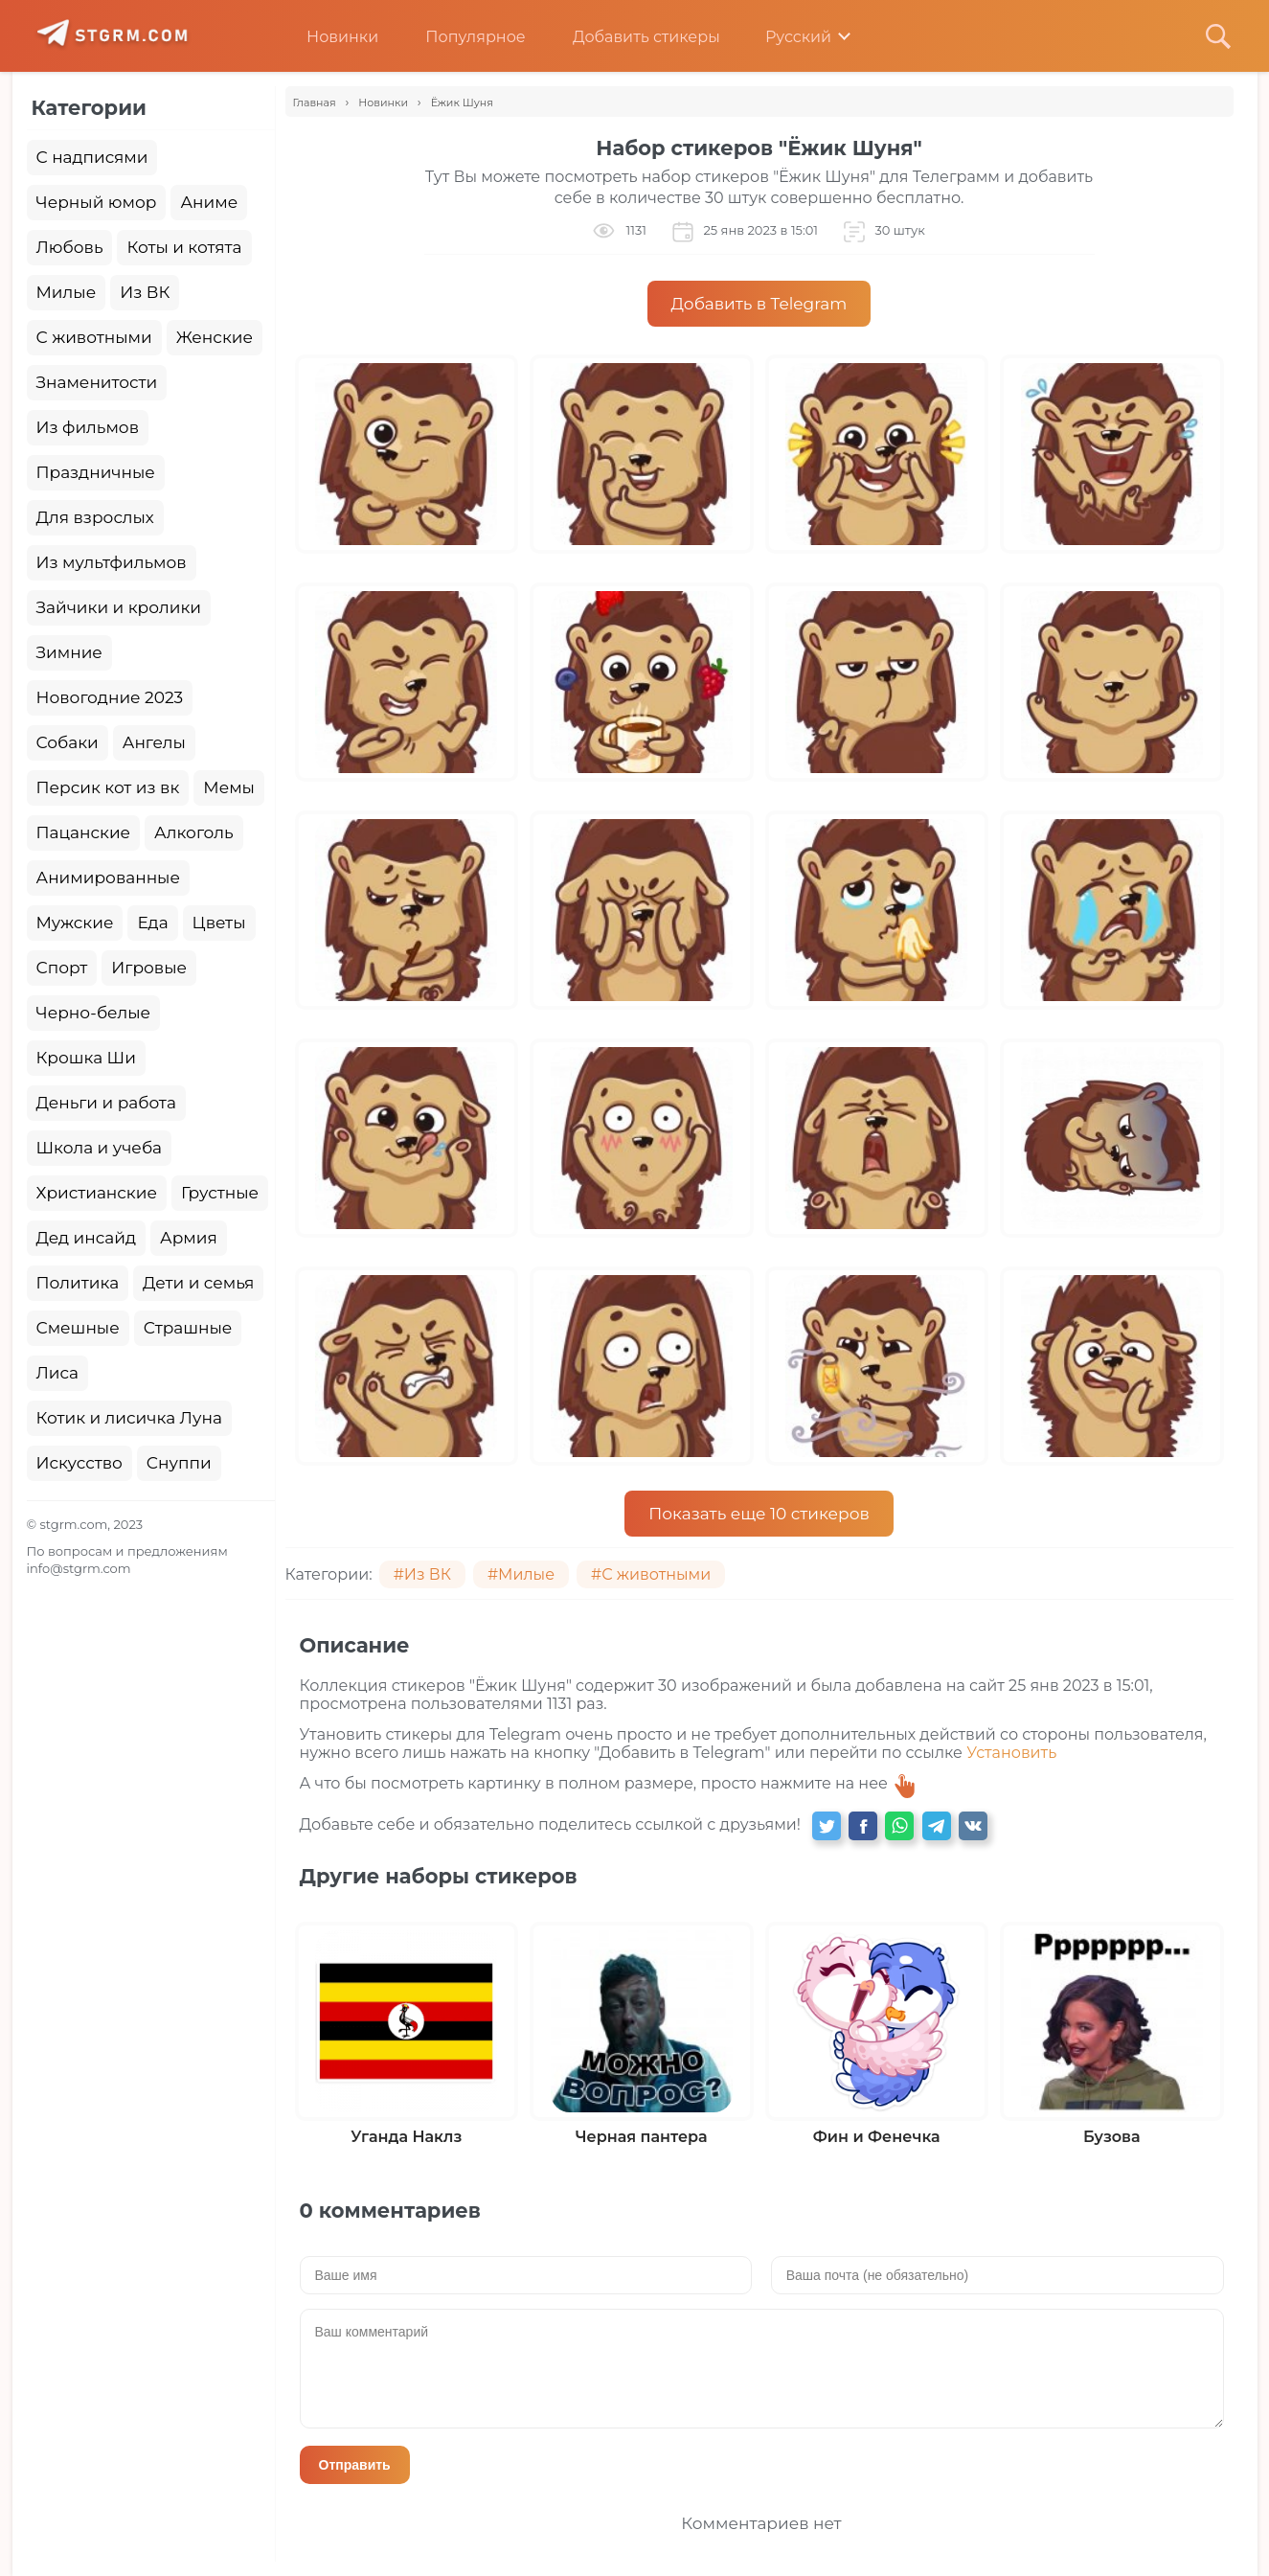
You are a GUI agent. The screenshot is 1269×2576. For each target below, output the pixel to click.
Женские (214, 337)
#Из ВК (422, 1574)
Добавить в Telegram (759, 303)
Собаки (67, 742)
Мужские (75, 922)
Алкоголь (194, 832)
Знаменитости (97, 382)
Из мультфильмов (111, 562)
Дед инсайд (86, 1237)
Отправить (355, 2465)
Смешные (78, 1327)
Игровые (149, 967)
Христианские (96, 1192)
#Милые (521, 1574)
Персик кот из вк (108, 787)
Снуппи (179, 1462)
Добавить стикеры (632, 37)
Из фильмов (87, 427)
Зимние (69, 652)
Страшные (188, 1327)
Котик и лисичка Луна (129, 1417)
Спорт (62, 967)
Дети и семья (198, 1282)
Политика (78, 1282)
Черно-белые (93, 1012)
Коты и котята (183, 247)
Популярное (461, 37)
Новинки (328, 37)
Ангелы (154, 742)
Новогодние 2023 (110, 697)
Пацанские (83, 832)
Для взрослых (95, 517)
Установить (1011, 1753)
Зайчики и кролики (119, 607)
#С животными (651, 1574)
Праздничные (95, 472)
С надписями (92, 157)
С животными (94, 337)
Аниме (209, 202)
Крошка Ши (86, 1057)
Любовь (69, 247)
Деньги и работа (106, 1102)
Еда (152, 922)
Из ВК (145, 292)
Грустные (220, 1192)
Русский (784, 37)
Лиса (57, 1372)
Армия (188, 1237)
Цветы (219, 922)
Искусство (79, 1462)
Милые (66, 292)
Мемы (229, 787)
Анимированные (108, 877)
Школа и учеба (99, 1147)
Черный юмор (96, 202)
